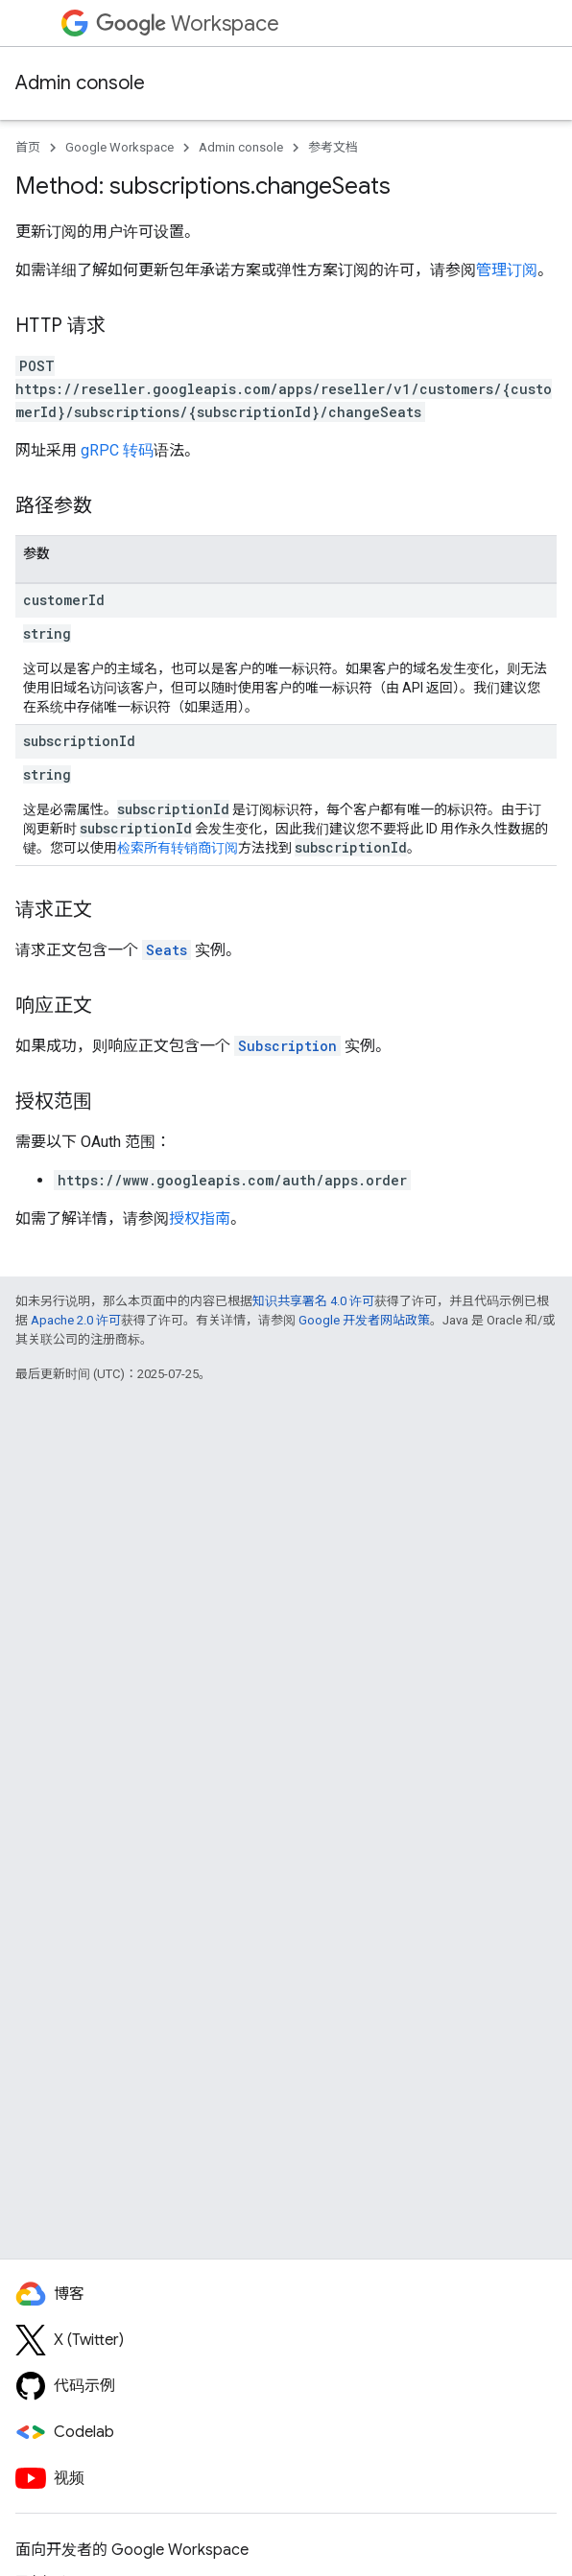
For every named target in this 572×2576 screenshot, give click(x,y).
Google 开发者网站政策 (364, 1320)
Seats (166, 950)
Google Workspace (119, 147)
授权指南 (199, 1218)
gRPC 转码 (117, 450)
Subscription (287, 1046)
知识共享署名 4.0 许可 (313, 1301)
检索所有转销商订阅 (177, 847)
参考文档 (333, 147)
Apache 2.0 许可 (76, 1320)
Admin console (80, 83)
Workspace (187, 23)
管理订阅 (506, 270)
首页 (27, 147)
